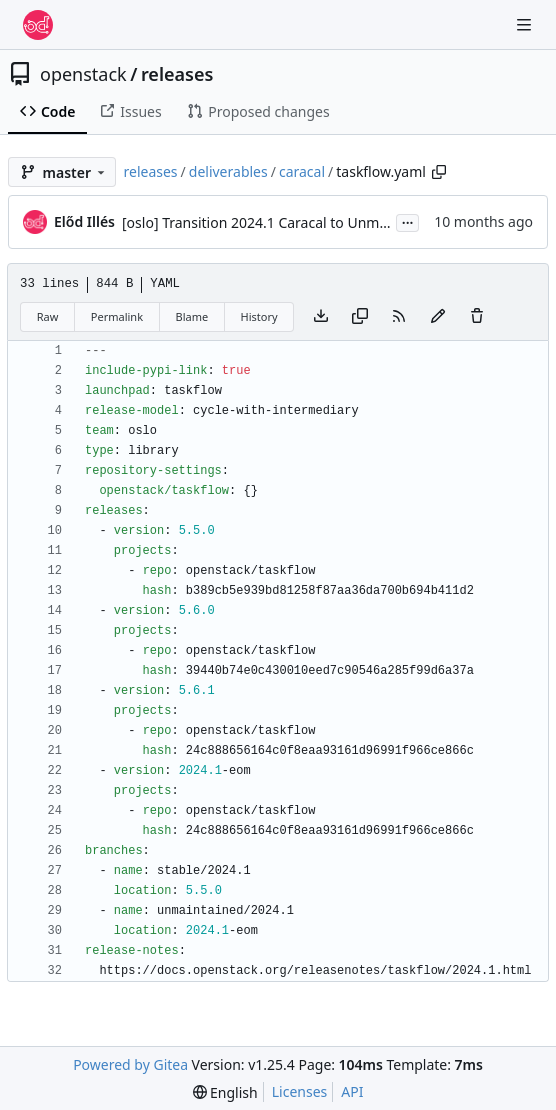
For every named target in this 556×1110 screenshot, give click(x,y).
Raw (48, 316)
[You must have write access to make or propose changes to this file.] (477, 317)
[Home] (38, 25)
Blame (191, 316)
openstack (83, 74)
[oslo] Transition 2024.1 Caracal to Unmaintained (281, 222)
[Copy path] (439, 172)
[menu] (225, 1092)
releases (177, 74)
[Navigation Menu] (526, 24)
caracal (302, 171)
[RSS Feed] (399, 317)
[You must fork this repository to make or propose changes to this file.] (438, 317)
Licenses (300, 1091)
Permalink (117, 316)
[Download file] (321, 317)
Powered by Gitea (130, 1064)
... (408, 221)
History (259, 316)
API (352, 1091)
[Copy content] (360, 317)
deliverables (228, 171)
